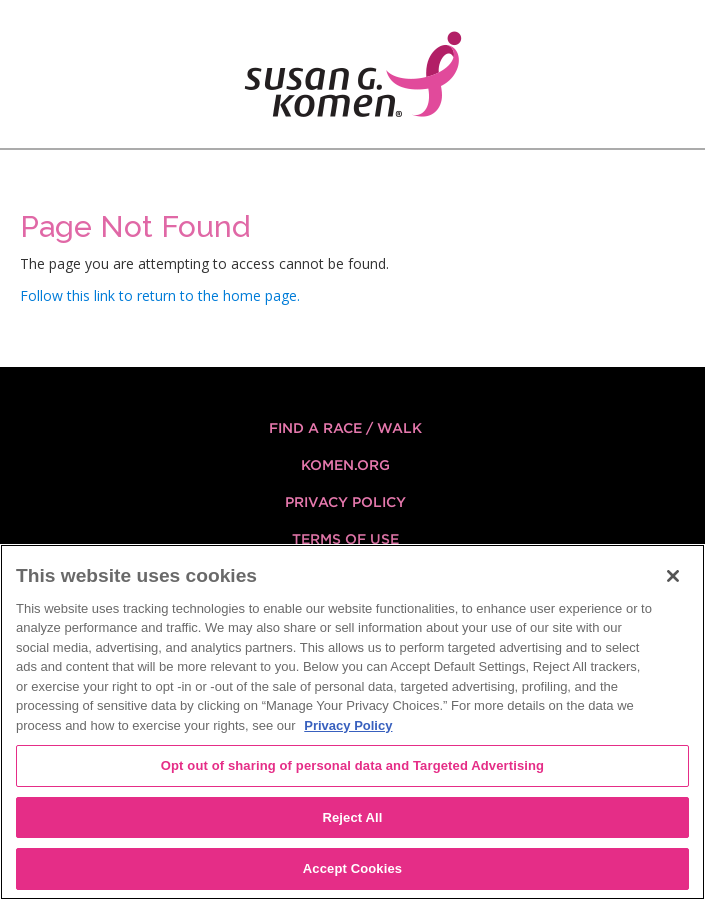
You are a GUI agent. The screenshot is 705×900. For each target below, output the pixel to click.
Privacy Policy (345, 502)
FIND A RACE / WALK (345, 428)
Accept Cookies (352, 868)
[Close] (673, 576)
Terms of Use (345, 539)
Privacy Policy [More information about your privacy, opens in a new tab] (348, 725)
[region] (352, 722)
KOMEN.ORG (345, 465)
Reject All (352, 817)
